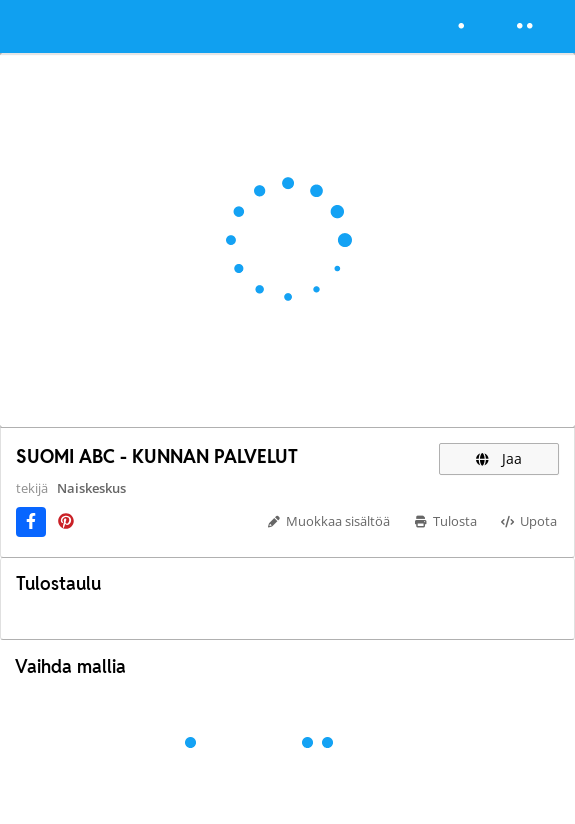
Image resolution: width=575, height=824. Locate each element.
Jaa (499, 458)
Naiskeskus (91, 488)
